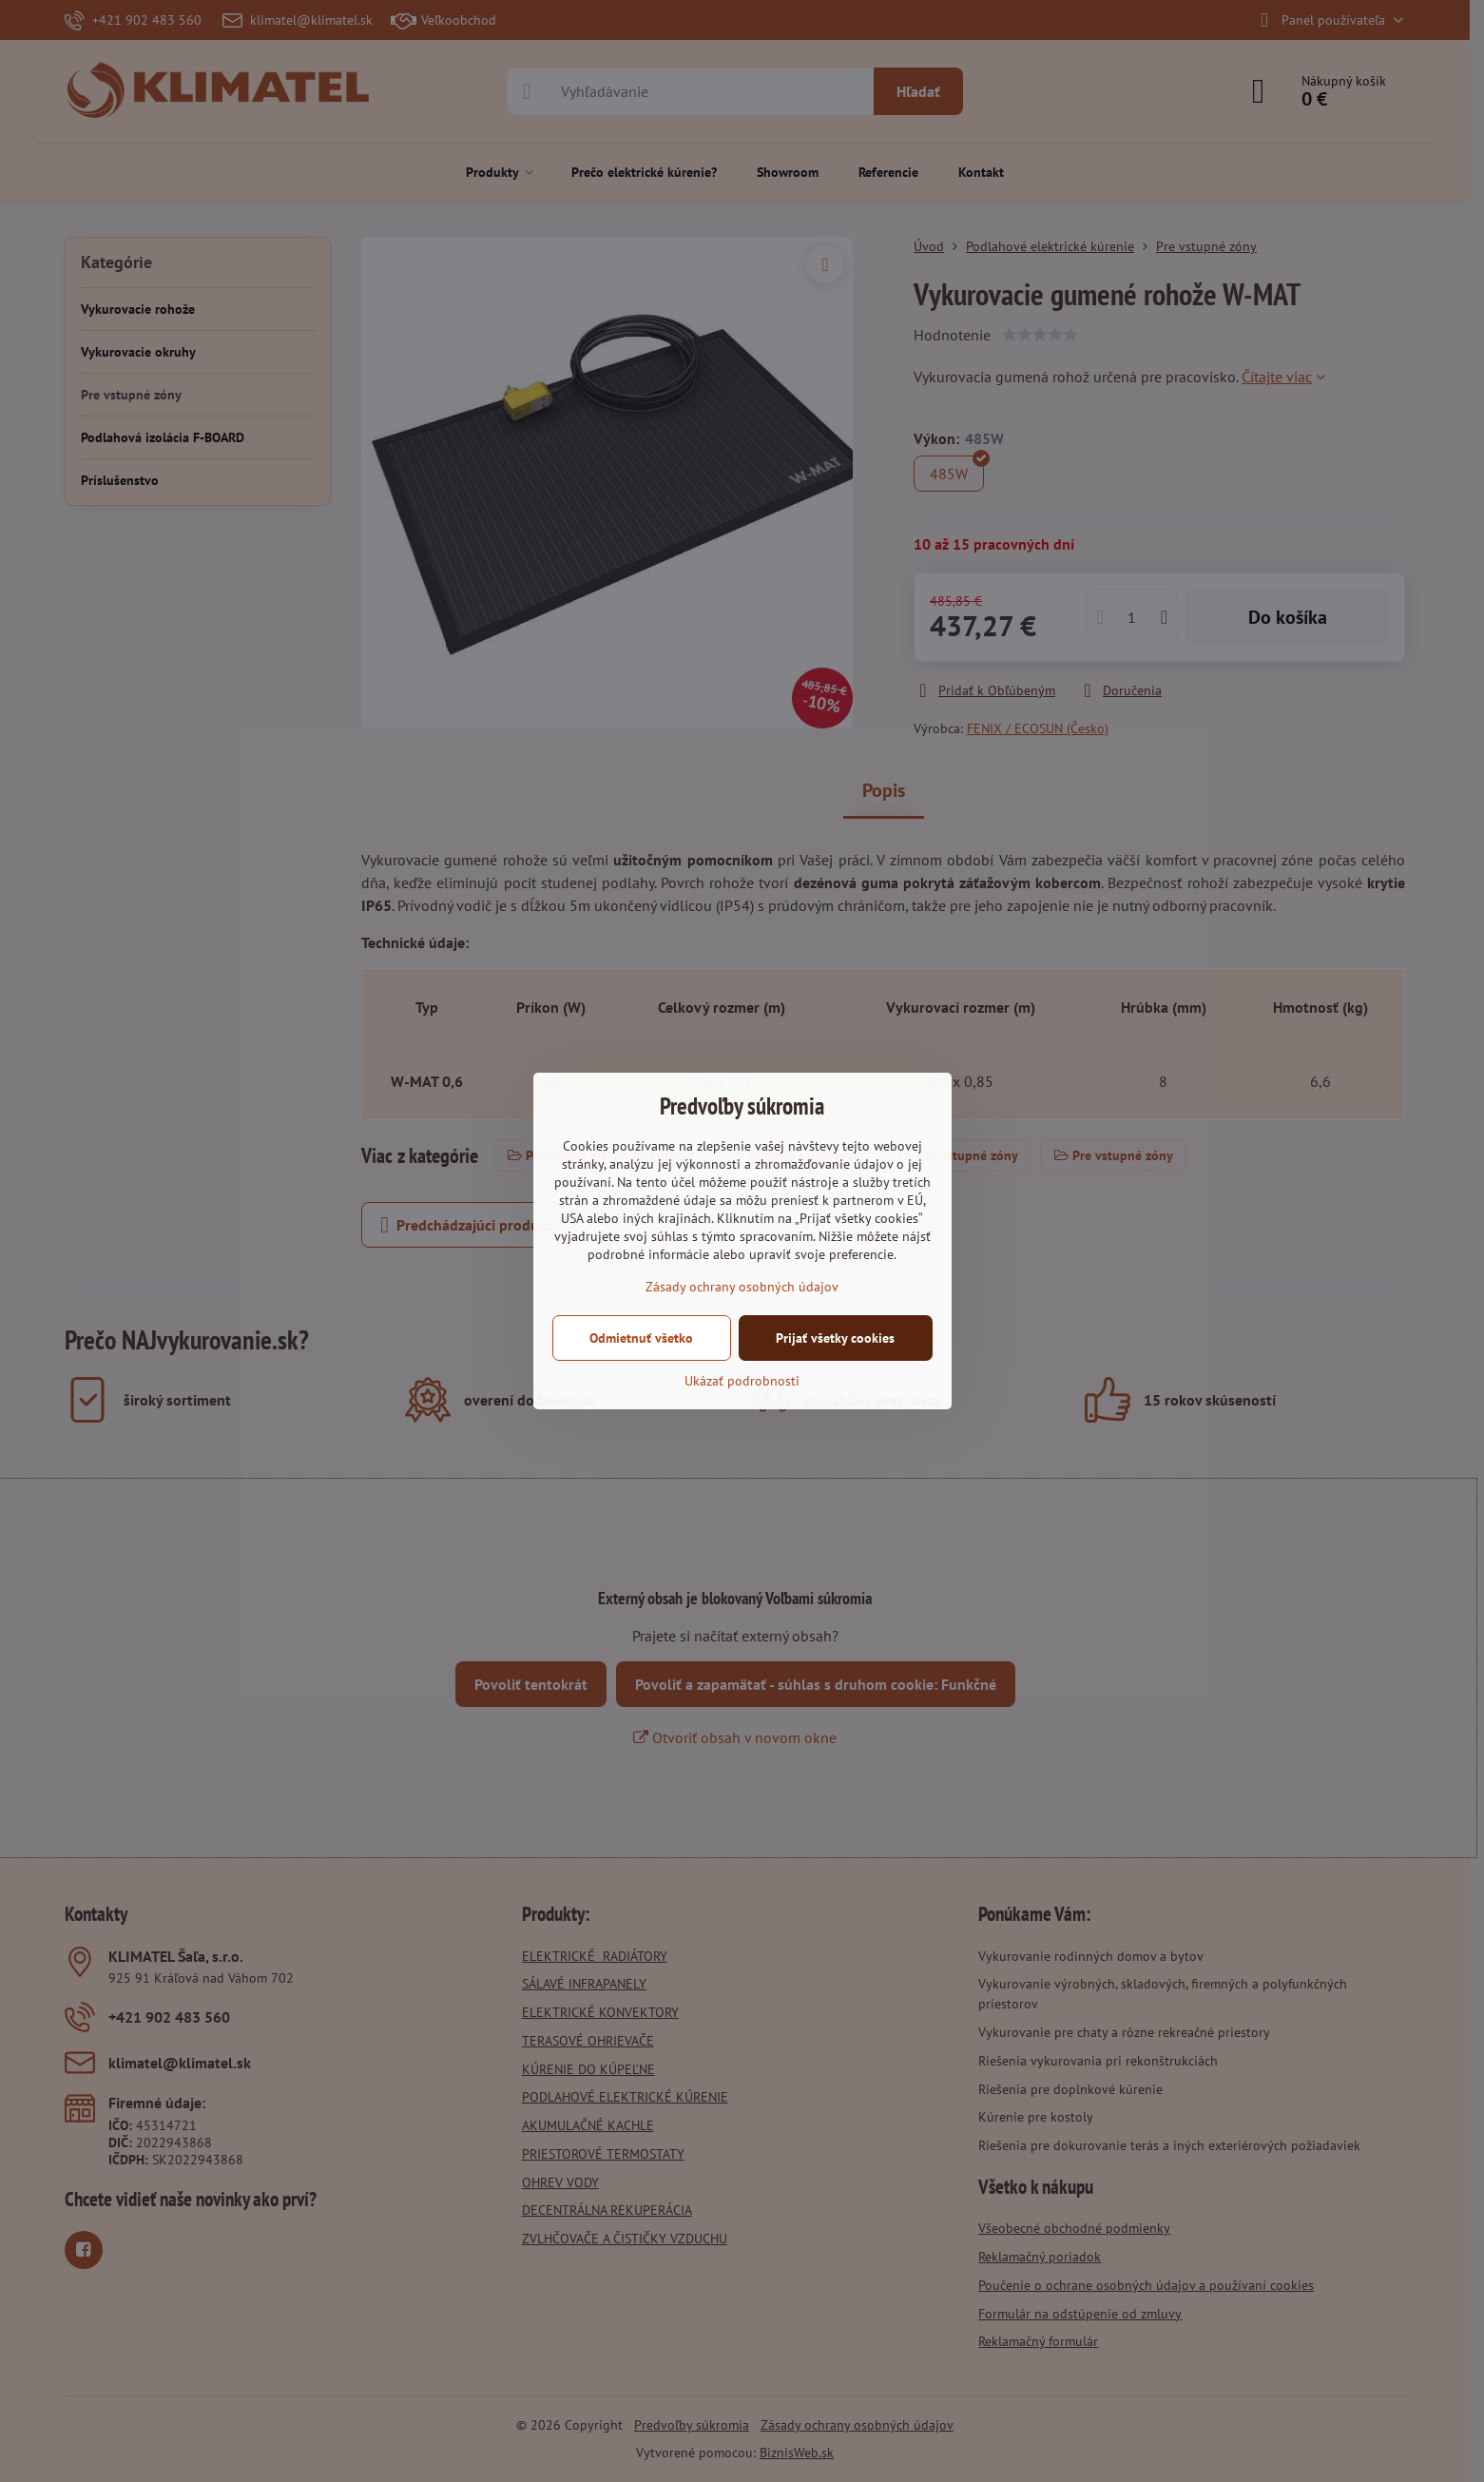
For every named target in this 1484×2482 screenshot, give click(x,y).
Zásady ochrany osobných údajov (742, 1286)
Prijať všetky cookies (835, 1338)
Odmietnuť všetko (641, 1338)
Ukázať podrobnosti (742, 1380)
